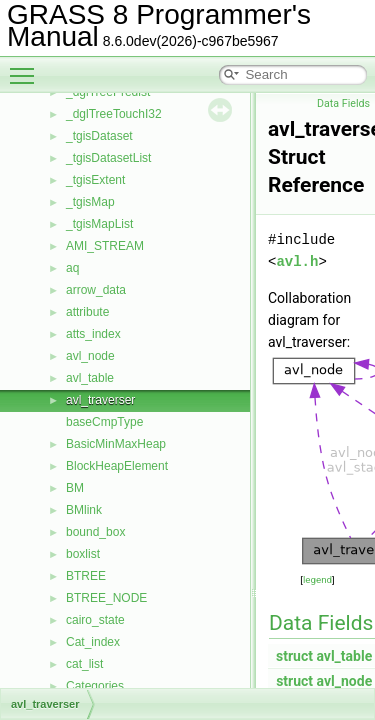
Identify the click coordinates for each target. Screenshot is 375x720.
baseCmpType (104, 422)
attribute (87, 312)
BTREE (86, 576)
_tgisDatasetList (108, 158)
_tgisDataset (99, 136)
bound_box (95, 532)
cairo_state (95, 620)
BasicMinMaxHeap (116, 444)
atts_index (93, 334)
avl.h (297, 261)
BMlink (84, 510)
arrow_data (96, 290)
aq (72, 268)
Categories (95, 686)
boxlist (83, 554)
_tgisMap (90, 202)
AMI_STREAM (105, 246)
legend (317, 579)
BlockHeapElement (117, 466)
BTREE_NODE (106, 598)
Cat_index (93, 642)
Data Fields (343, 103)
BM (75, 488)
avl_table (90, 378)
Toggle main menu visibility (27, 67)
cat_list (84, 664)
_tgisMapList (99, 224)
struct (294, 656)
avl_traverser (100, 400)
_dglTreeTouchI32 (114, 114)
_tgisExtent (95, 180)
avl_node (90, 356)
